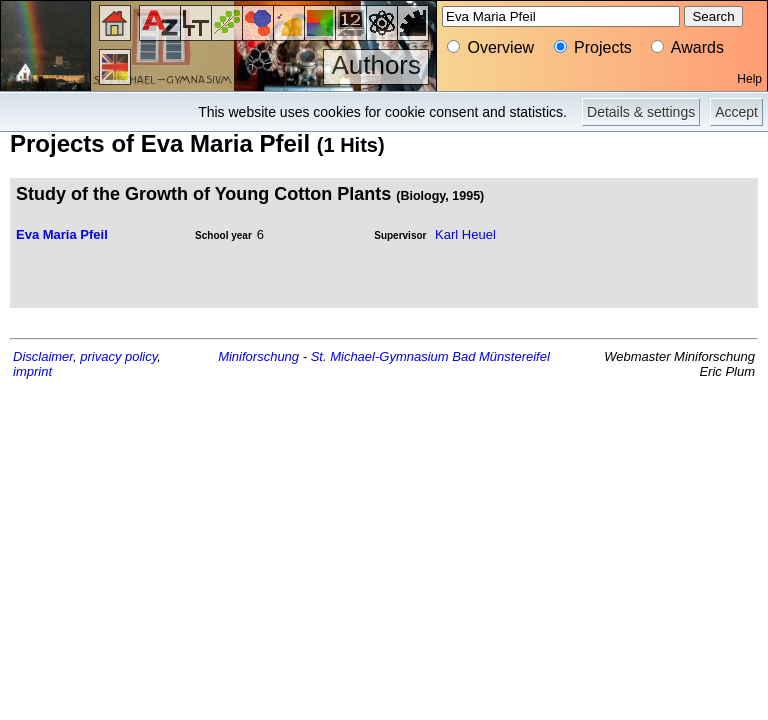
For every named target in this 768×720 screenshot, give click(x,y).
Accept (736, 112)
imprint (32, 371)
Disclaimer (43, 356)
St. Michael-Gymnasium (380, 356)
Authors (376, 65)
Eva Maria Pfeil (62, 234)
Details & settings (641, 112)
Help (749, 79)
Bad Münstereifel (501, 356)
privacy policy (118, 356)
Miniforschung (258, 356)
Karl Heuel (465, 234)
